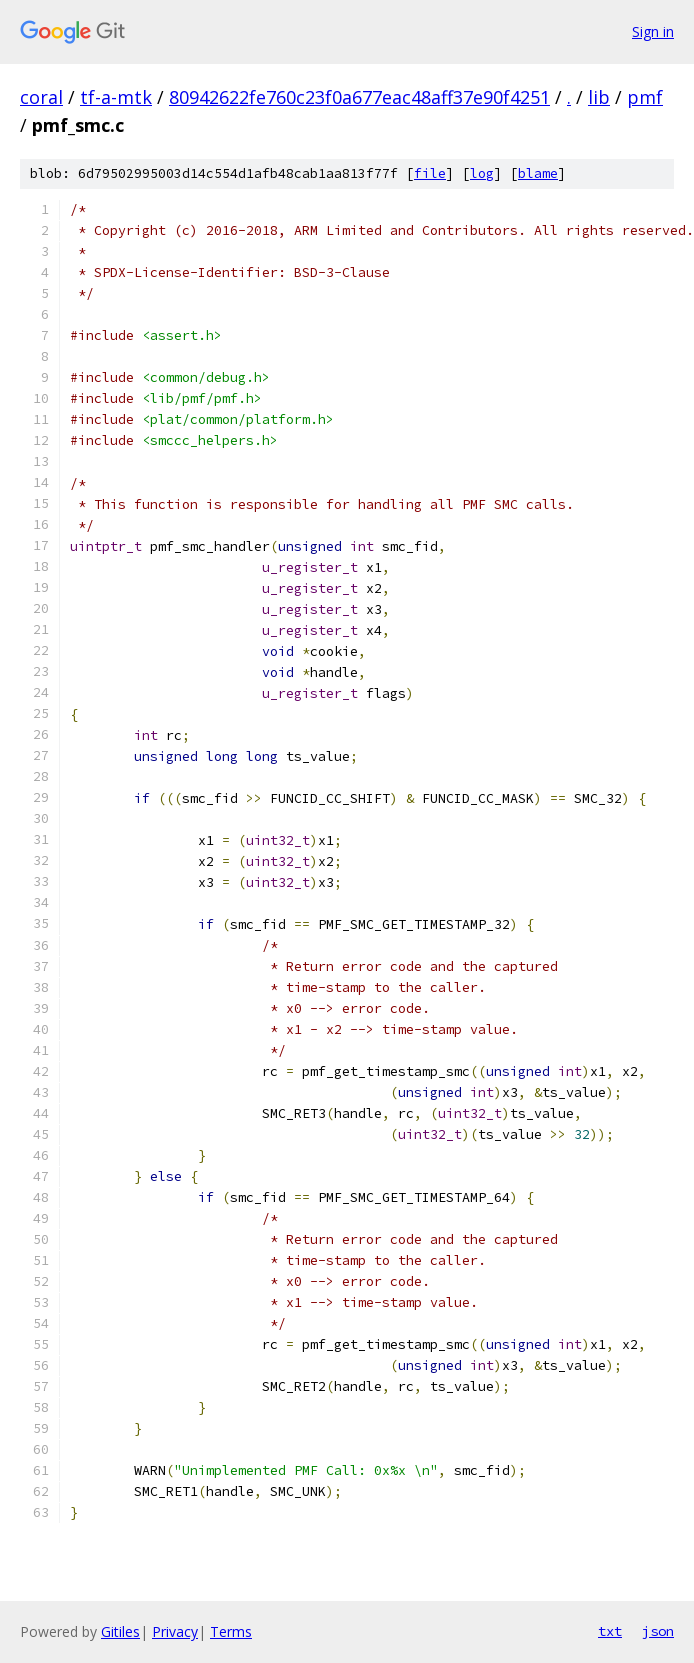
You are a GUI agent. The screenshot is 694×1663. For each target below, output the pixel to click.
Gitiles (120, 1631)
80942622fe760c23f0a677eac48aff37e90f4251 (359, 97)
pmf (645, 97)
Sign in (653, 31)
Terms (231, 1631)
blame (538, 173)
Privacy (175, 1631)
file (430, 173)
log (482, 173)
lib (599, 97)
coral (41, 97)
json (658, 1631)
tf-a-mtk (116, 97)
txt (610, 1631)
